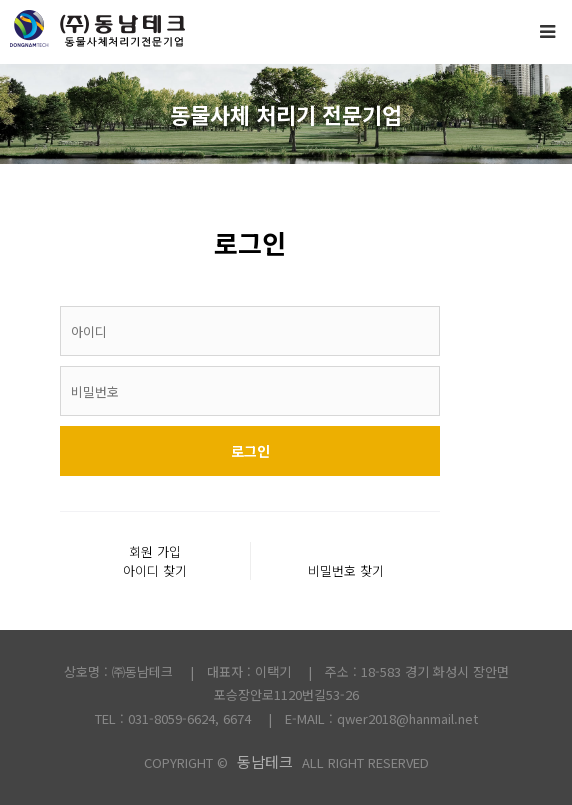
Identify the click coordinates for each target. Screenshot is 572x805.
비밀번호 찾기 (346, 570)
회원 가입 (155, 551)
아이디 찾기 (155, 570)
